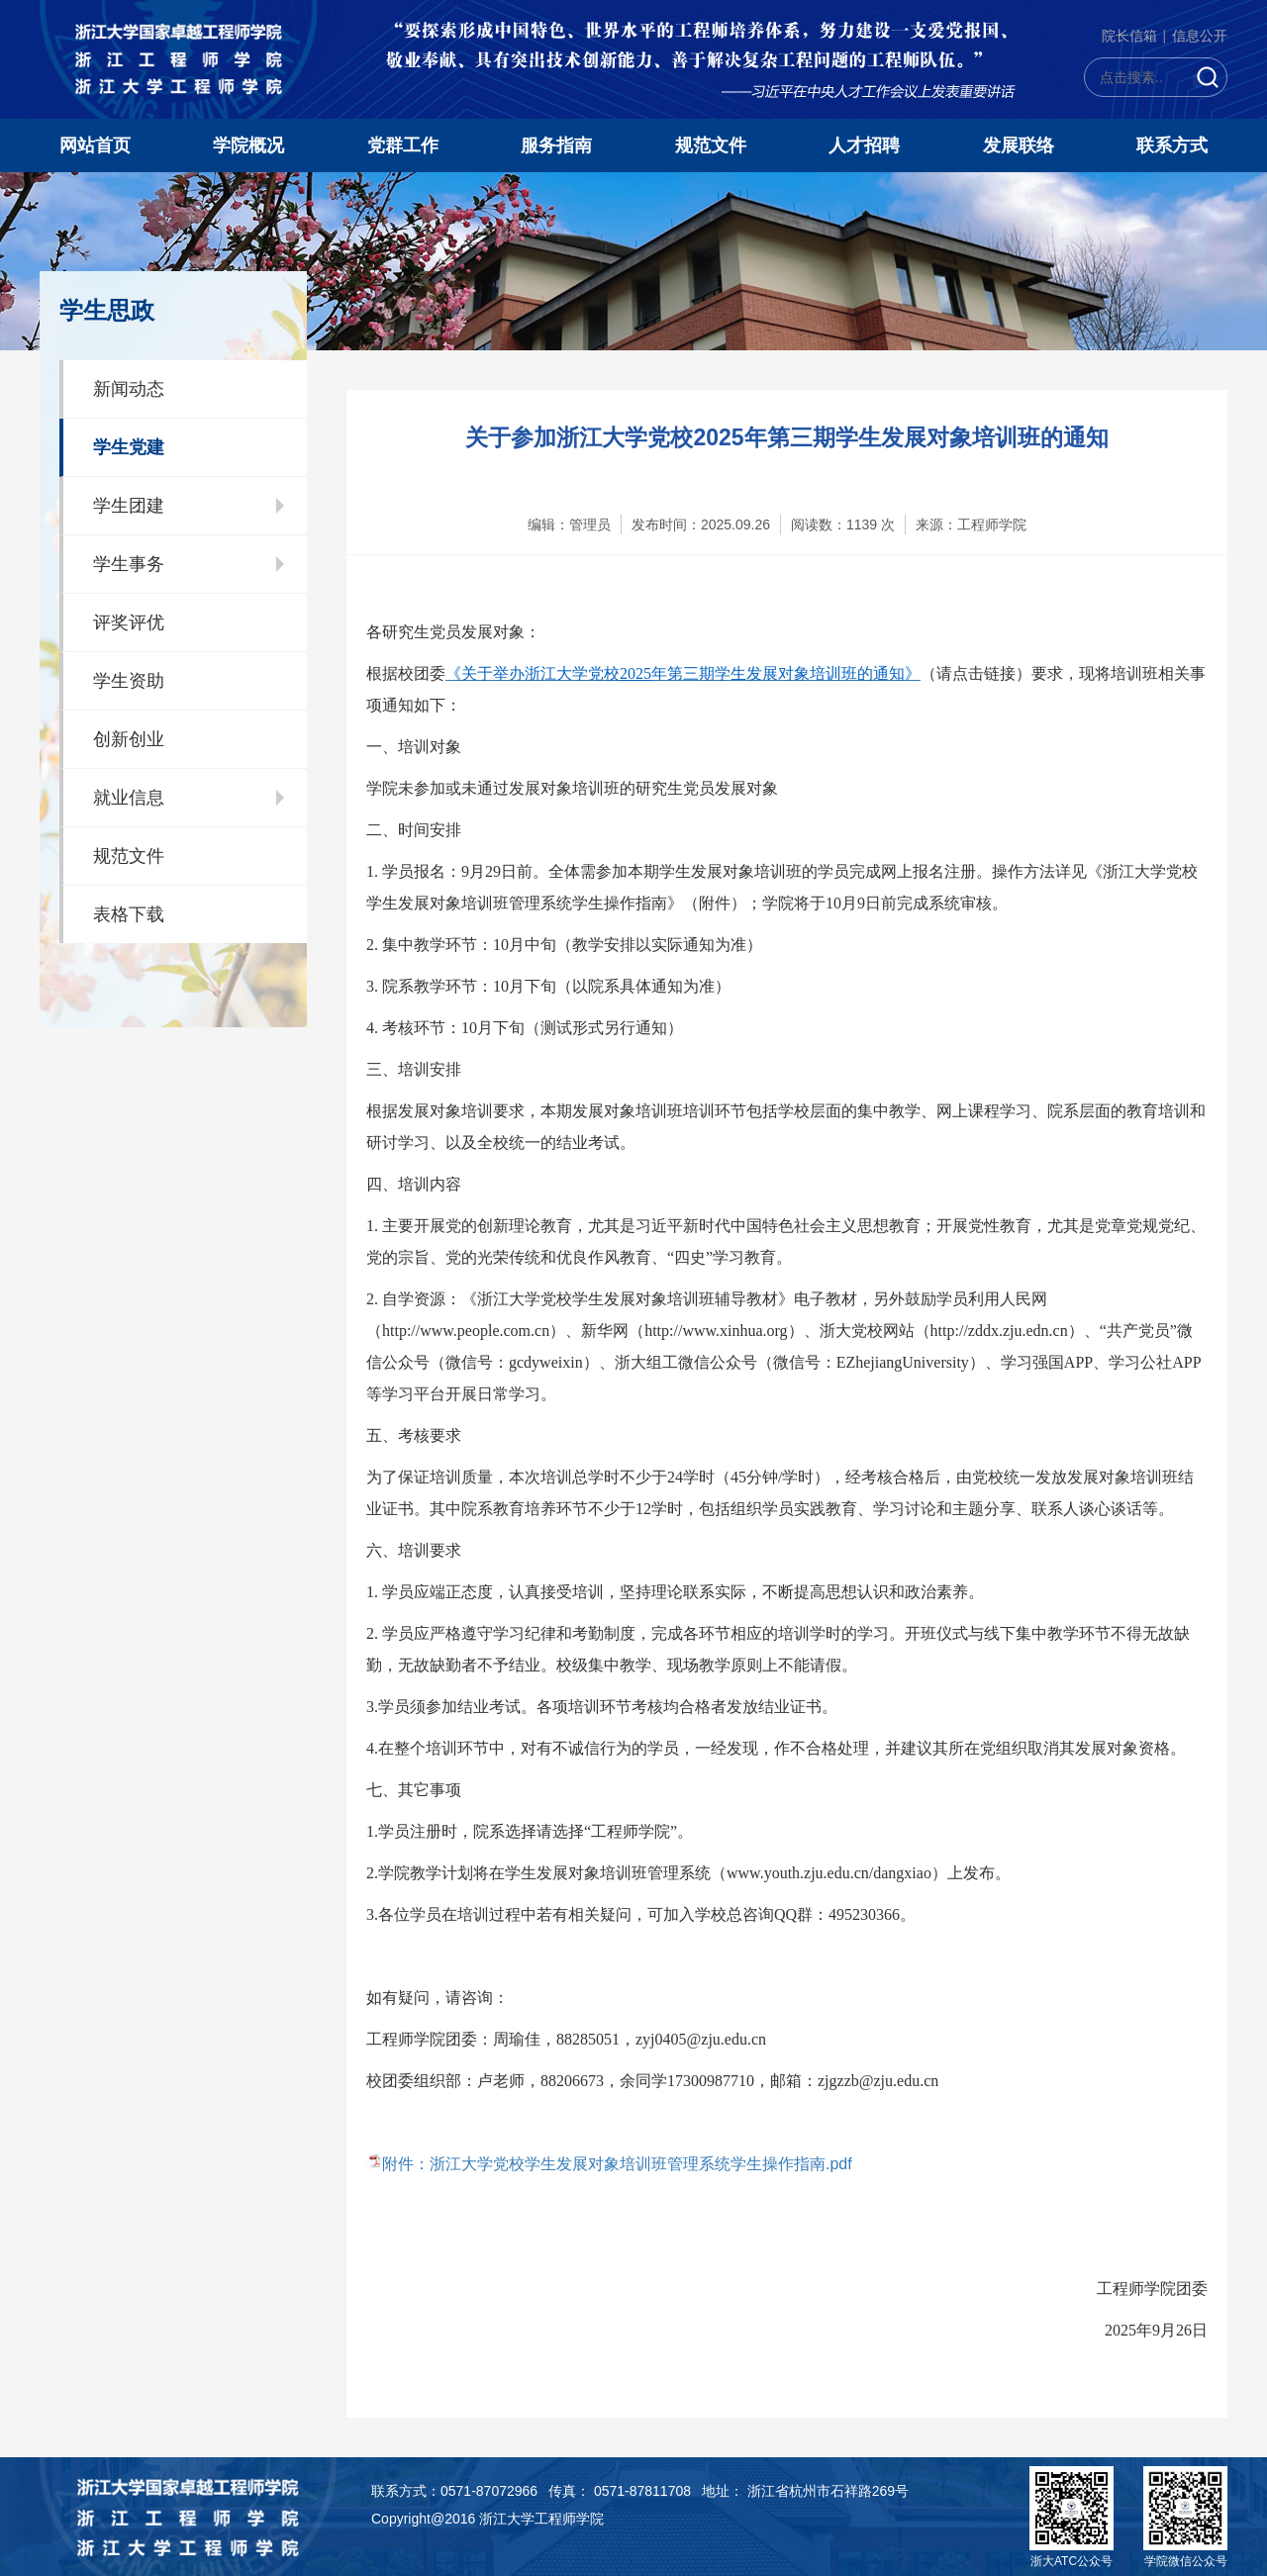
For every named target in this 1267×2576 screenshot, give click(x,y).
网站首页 (95, 145)
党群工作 (403, 145)
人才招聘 (864, 145)
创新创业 (128, 739)
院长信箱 (1129, 36)
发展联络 (1018, 145)
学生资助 (128, 681)
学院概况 (248, 145)
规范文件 (710, 145)
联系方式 (1172, 145)
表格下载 (128, 914)
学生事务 (128, 564)
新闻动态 (128, 389)
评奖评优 (128, 622)
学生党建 (128, 447)
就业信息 (128, 798)
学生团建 (128, 506)
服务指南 (556, 145)
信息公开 (1199, 36)
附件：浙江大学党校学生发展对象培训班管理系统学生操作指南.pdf (617, 2163)
